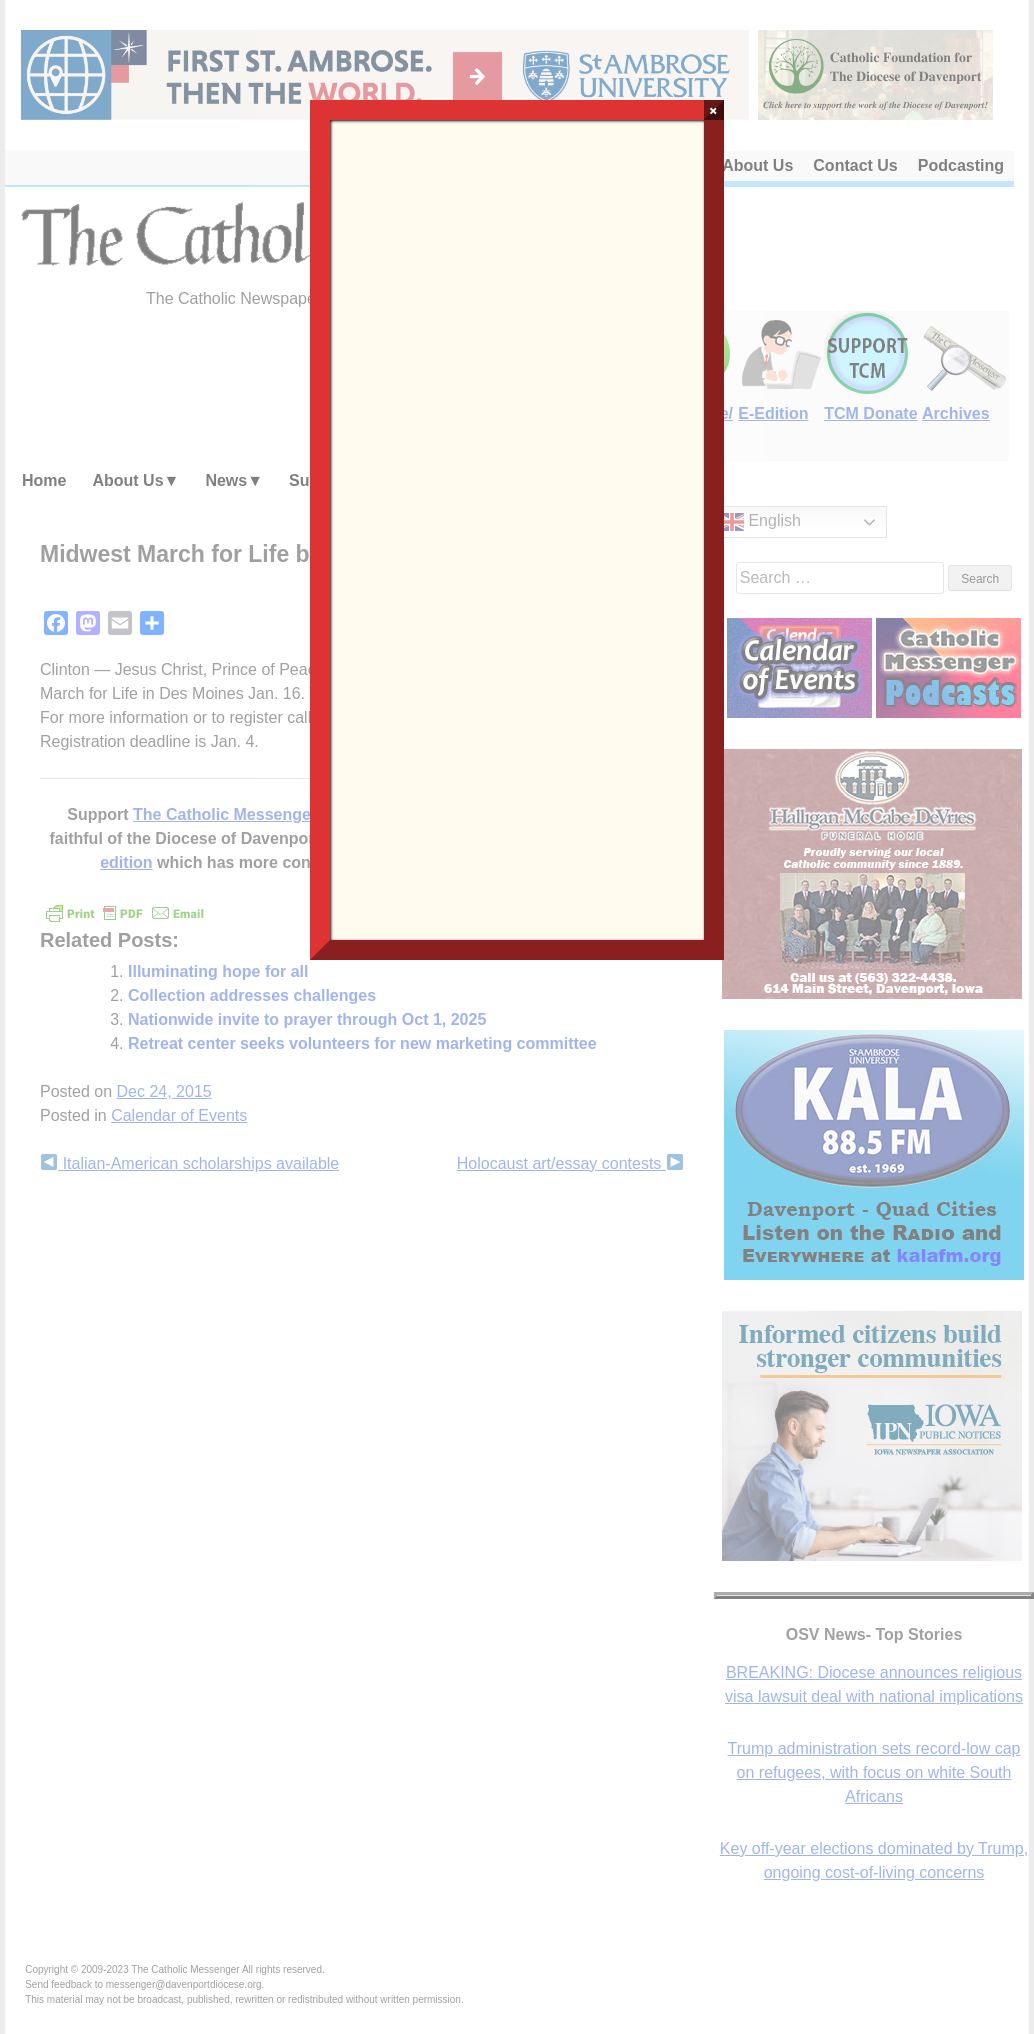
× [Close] (713, 110)
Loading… (517, 528)
